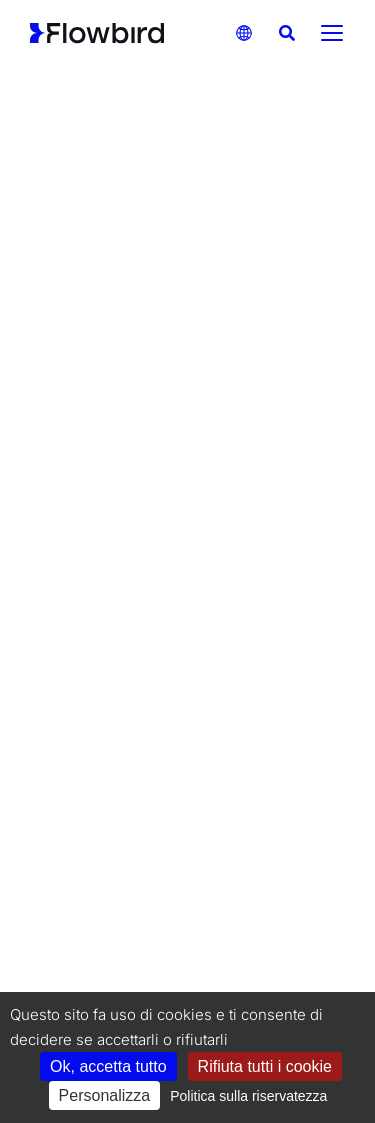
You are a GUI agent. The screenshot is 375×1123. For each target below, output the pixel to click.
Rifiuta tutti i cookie (265, 1066)
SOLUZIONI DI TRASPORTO (248, 235)
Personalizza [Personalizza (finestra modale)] (105, 1095)
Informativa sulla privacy (245, 955)
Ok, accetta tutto (108, 1066)
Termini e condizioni (97, 980)
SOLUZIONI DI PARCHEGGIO (95, 235)
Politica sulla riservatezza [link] (248, 1096)
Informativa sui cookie (102, 955)
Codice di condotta (237, 930)
